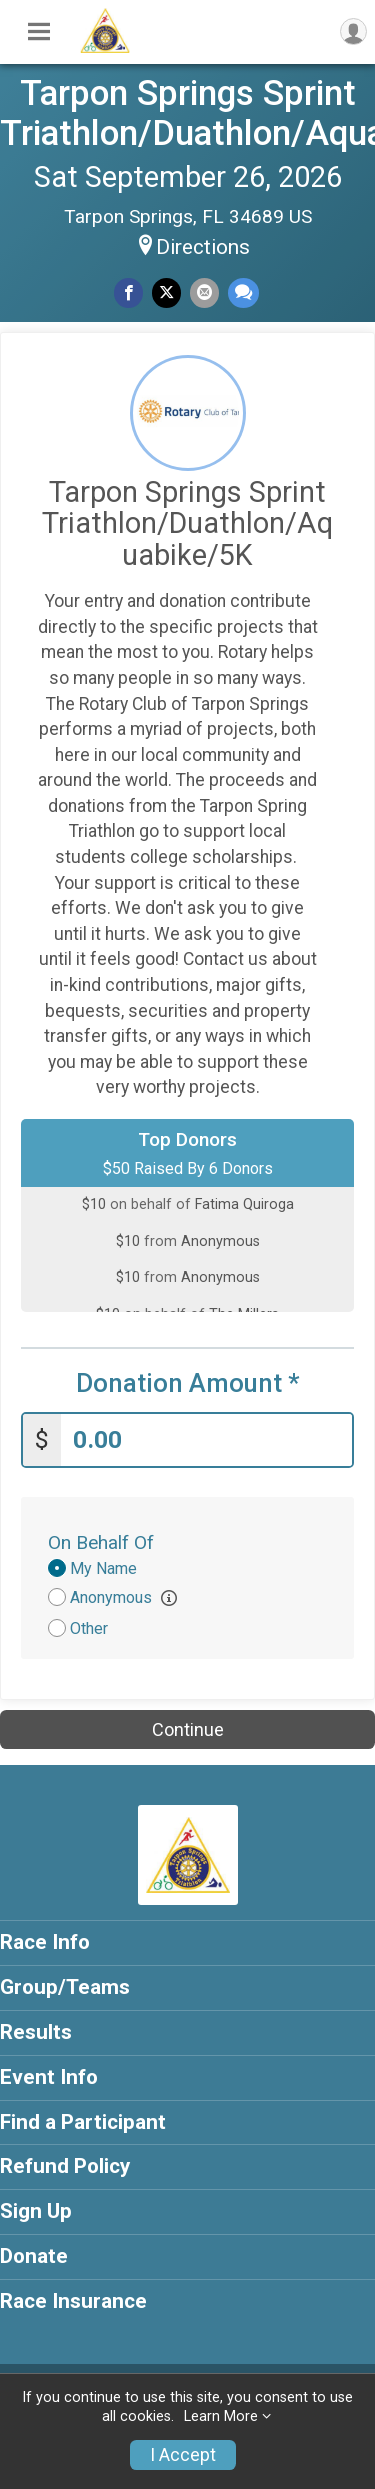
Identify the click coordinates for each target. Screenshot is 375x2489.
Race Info (45, 1942)
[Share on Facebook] (128, 292)
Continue (188, 1729)
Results (36, 2032)
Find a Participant (83, 2122)
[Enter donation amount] (206, 1440)
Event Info (49, 2077)
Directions (203, 247)
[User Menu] (353, 31)
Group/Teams (65, 1987)
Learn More (221, 2416)
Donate (34, 2256)
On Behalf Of (101, 1542)
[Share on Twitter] (166, 292)
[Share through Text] (243, 292)
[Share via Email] (204, 292)
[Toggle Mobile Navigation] (39, 32)
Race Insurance (73, 2301)
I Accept (183, 2455)
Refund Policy (65, 2166)
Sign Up (36, 2211)
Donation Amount (188, 1383)
